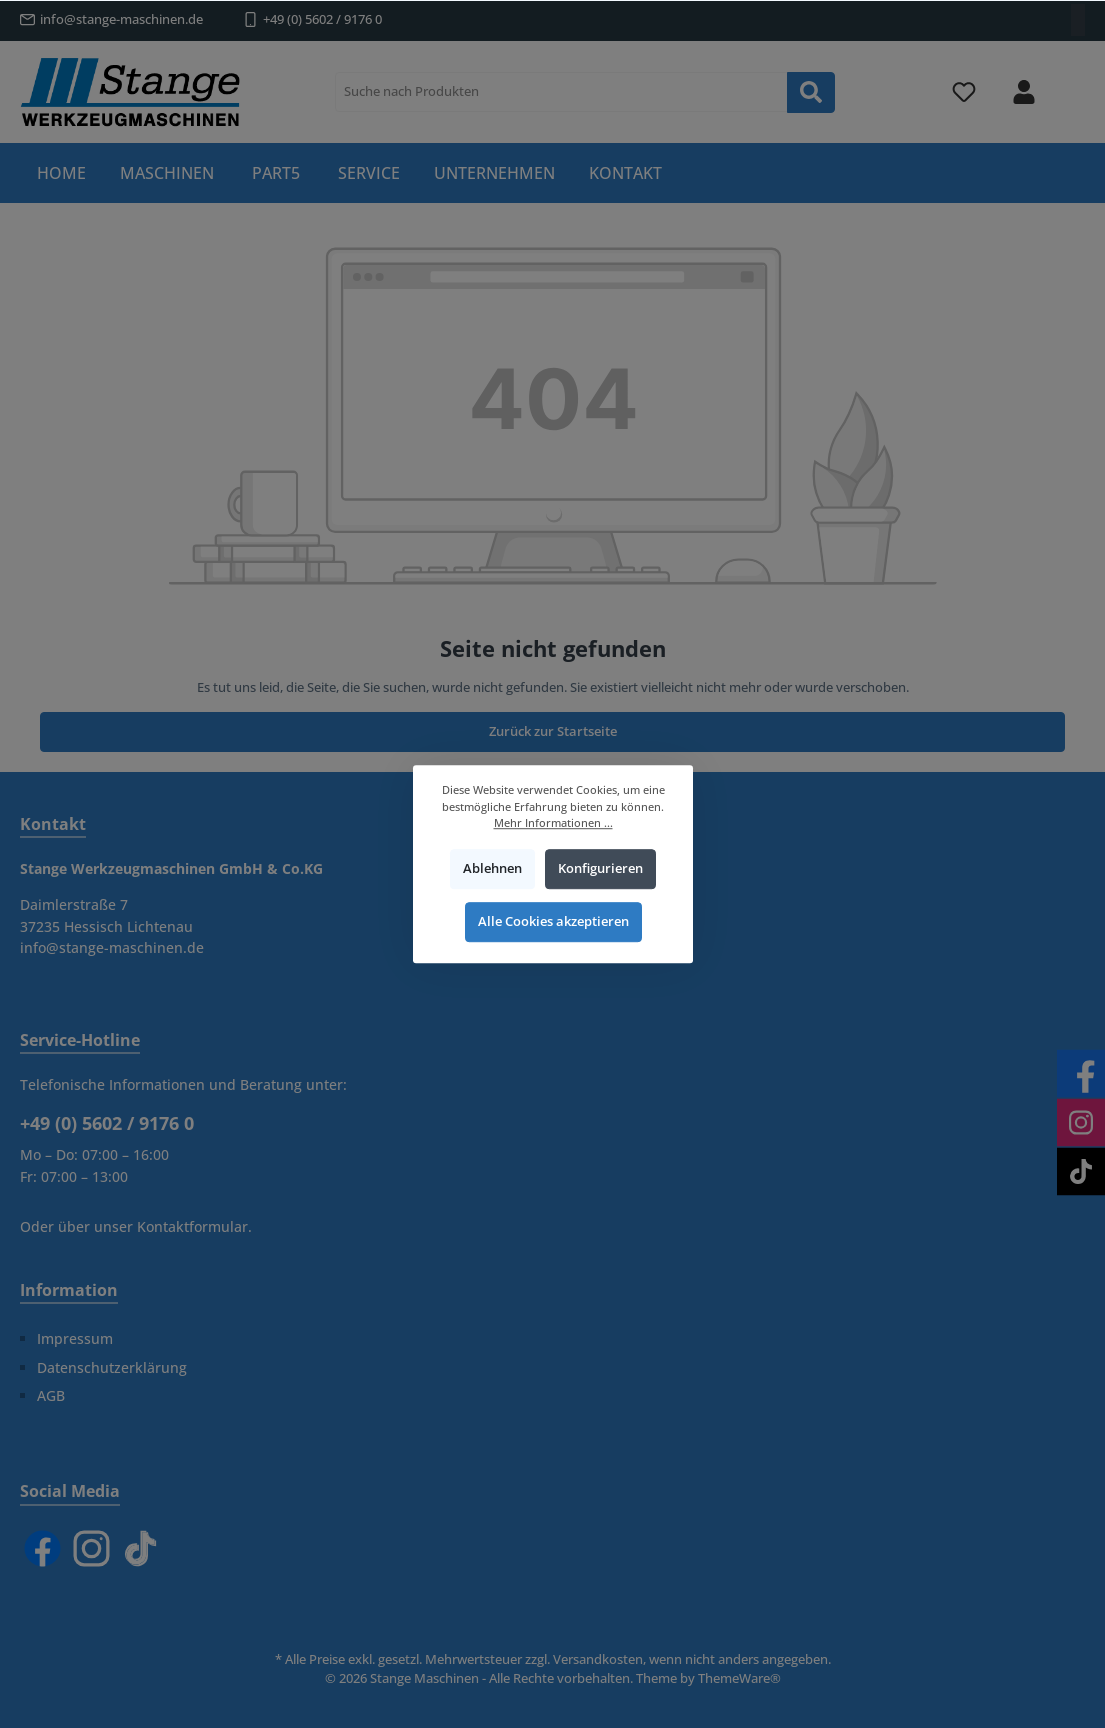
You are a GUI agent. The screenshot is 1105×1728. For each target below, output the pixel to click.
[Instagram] (91, 1548)
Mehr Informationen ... (552, 822)
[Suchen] (811, 92)
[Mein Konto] (1024, 92)
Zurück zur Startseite (553, 731)
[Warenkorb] (1072, 81)
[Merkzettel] (964, 92)
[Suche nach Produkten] (561, 92)
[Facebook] (42, 1548)
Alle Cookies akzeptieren (552, 922)
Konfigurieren (599, 868)
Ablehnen (492, 868)
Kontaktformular (192, 1226)
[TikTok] (140, 1548)
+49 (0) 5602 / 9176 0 (322, 19)
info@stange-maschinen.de (121, 19)
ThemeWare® (739, 1678)
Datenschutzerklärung (112, 1367)
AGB (51, 1395)
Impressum (75, 1338)
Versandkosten (598, 1659)
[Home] (61, 173)
